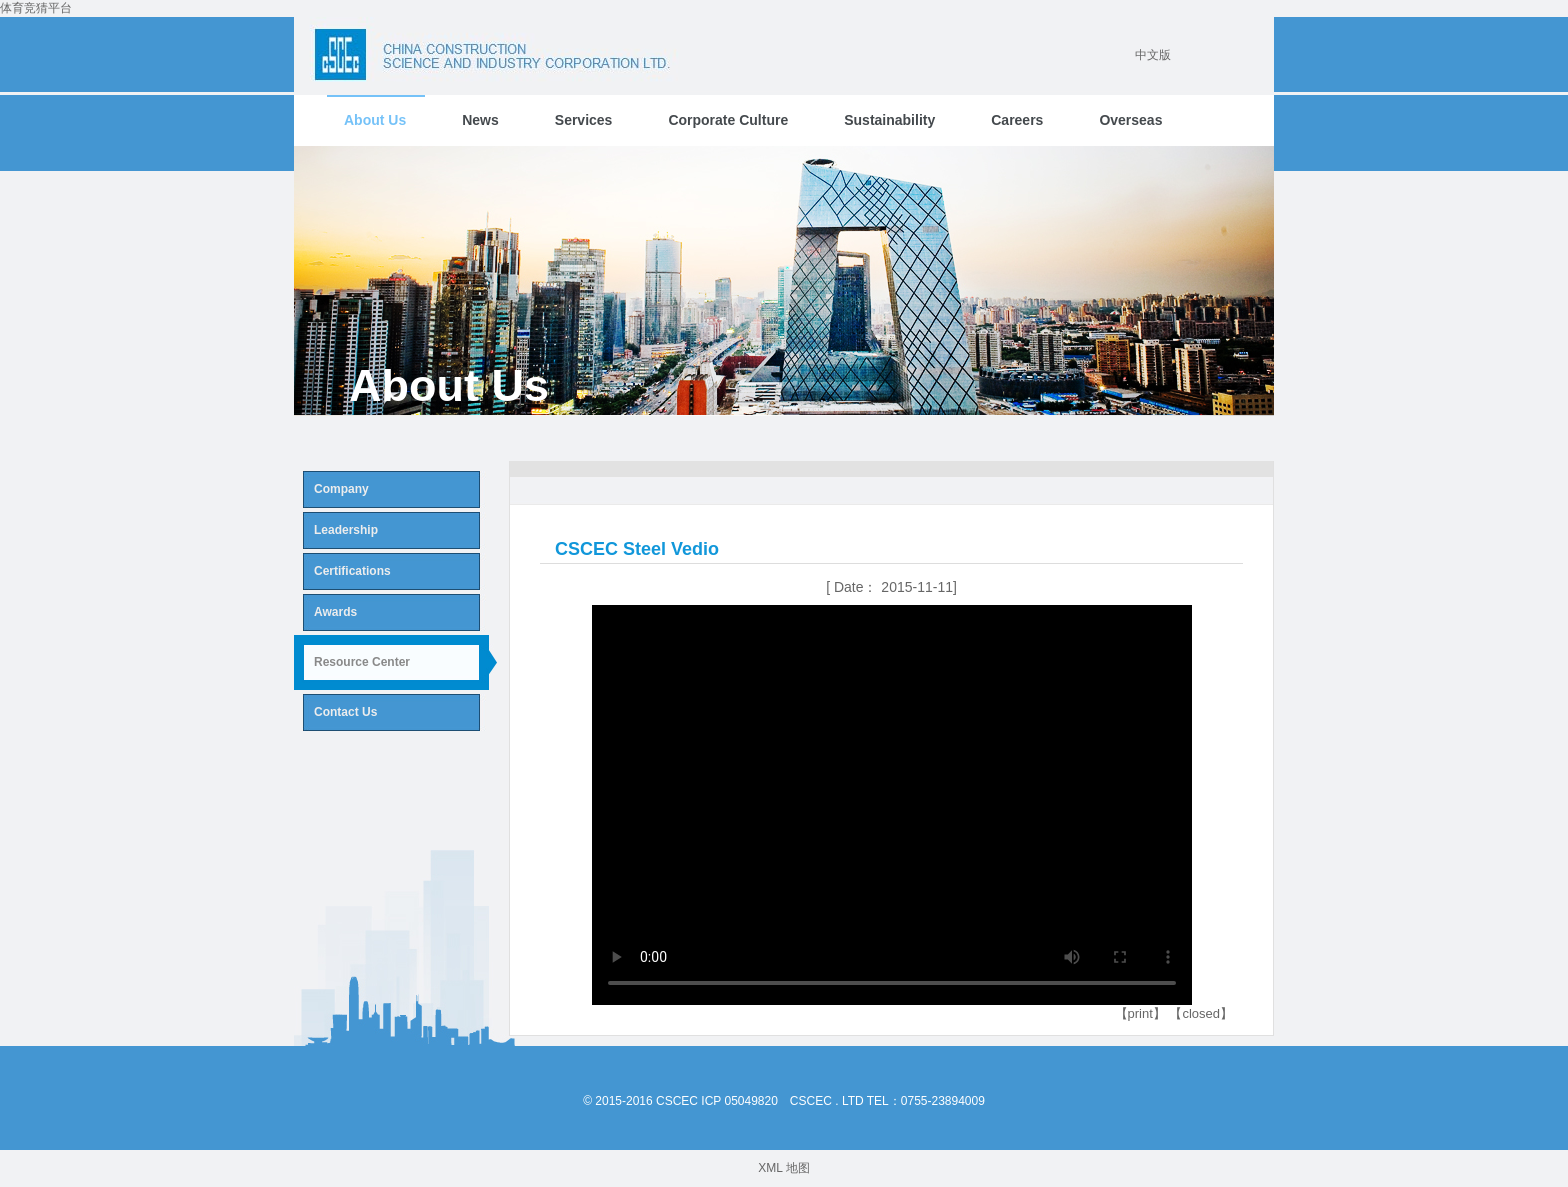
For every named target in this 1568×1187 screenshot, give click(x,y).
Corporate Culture (728, 120)
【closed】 (1201, 1013)
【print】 (1140, 1013)
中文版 (1153, 55)
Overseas (1130, 120)
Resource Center (362, 662)
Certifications (352, 571)
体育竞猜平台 (36, 8)
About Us (375, 120)
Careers (1017, 120)
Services (584, 120)
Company (341, 489)
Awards (335, 612)
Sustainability (889, 120)
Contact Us (345, 712)
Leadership (346, 530)
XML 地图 (784, 1168)
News (480, 120)
